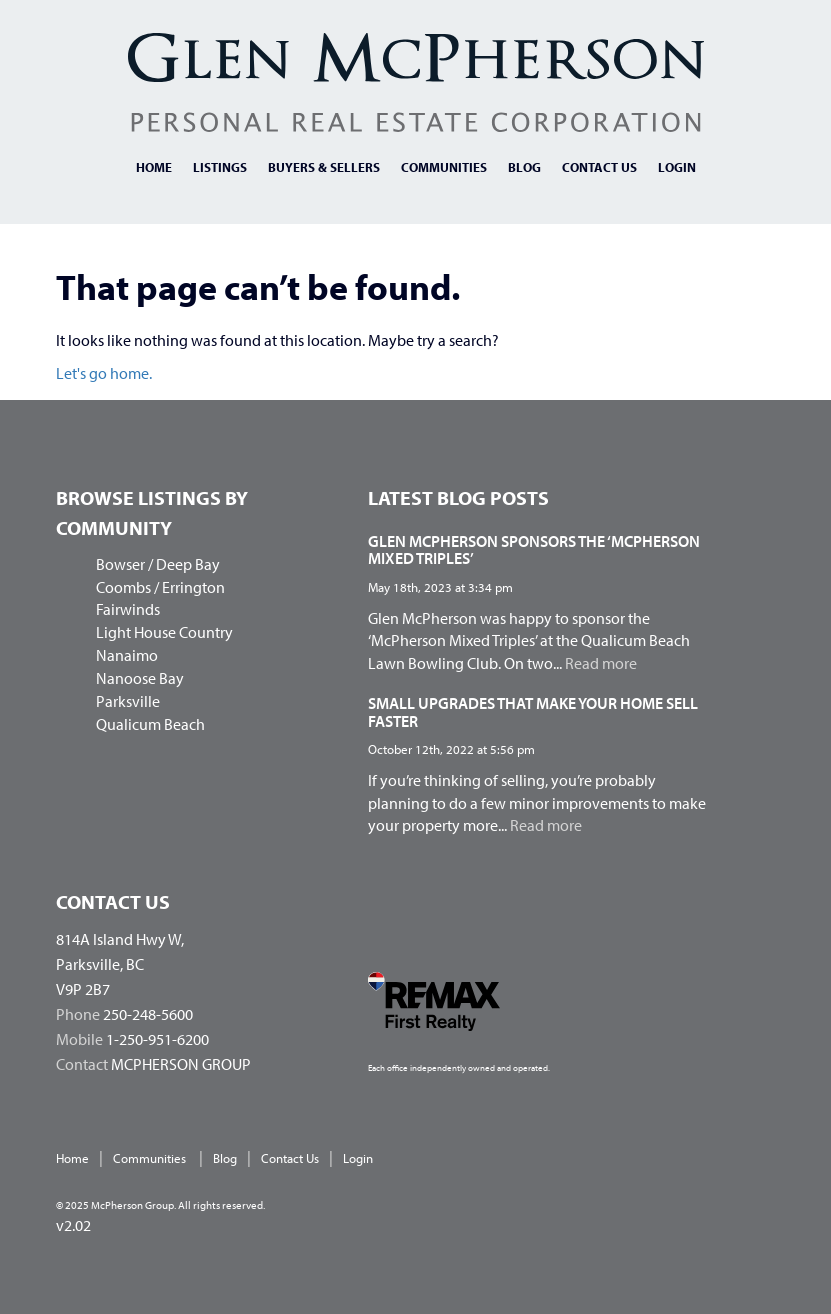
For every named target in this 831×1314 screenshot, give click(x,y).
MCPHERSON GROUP (181, 1064)
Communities (444, 167)
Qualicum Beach (150, 724)
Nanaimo (127, 655)
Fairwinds (128, 609)
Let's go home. (104, 373)
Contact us (599, 167)
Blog (524, 167)
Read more (601, 663)
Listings (220, 167)
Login (677, 167)
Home (154, 167)
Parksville (128, 701)
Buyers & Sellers (324, 167)
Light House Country (164, 632)
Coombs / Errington (160, 587)
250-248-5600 (148, 1014)
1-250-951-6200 (157, 1039)
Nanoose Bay (140, 678)
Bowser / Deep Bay (158, 564)
